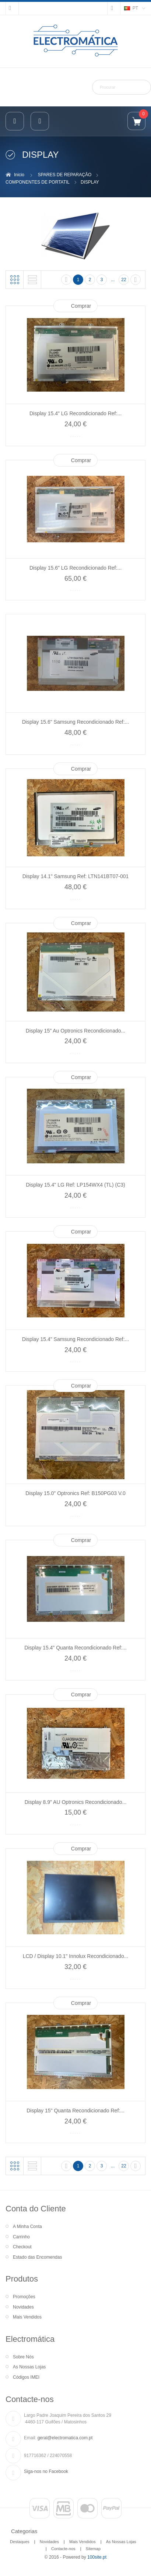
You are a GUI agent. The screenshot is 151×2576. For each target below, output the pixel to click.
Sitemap (93, 2548)
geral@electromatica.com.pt (65, 2437)
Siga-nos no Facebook (46, 2471)
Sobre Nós (23, 2357)
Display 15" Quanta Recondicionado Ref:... (75, 2110)
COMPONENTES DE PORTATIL (38, 182)
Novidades (23, 2307)
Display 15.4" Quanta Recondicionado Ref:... (75, 1648)
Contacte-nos (63, 2548)
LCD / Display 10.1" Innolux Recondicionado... (76, 1956)
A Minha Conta (27, 2226)
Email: (30, 2437)
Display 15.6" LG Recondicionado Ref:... (75, 568)
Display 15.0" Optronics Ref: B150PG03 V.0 (75, 1493)
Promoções (24, 2296)
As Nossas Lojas (29, 2366)
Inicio (19, 174)
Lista (32, 279)
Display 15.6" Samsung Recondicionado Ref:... (75, 722)
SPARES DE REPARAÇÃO (65, 174)
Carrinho (21, 2236)
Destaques (19, 2541)
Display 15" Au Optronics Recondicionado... (75, 1031)
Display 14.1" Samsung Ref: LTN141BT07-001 (75, 876)
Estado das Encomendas (37, 2257)
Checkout (22, 2246)
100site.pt (96, 2557)
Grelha (14, 279)
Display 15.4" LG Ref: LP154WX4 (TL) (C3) (75, 1185)
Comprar (81, 306)
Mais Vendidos (27, 2317)
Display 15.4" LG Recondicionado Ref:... (75, 413)
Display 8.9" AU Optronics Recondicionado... (76, 1802)
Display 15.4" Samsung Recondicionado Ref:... (75, 1339)
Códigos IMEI (26, 2377)
